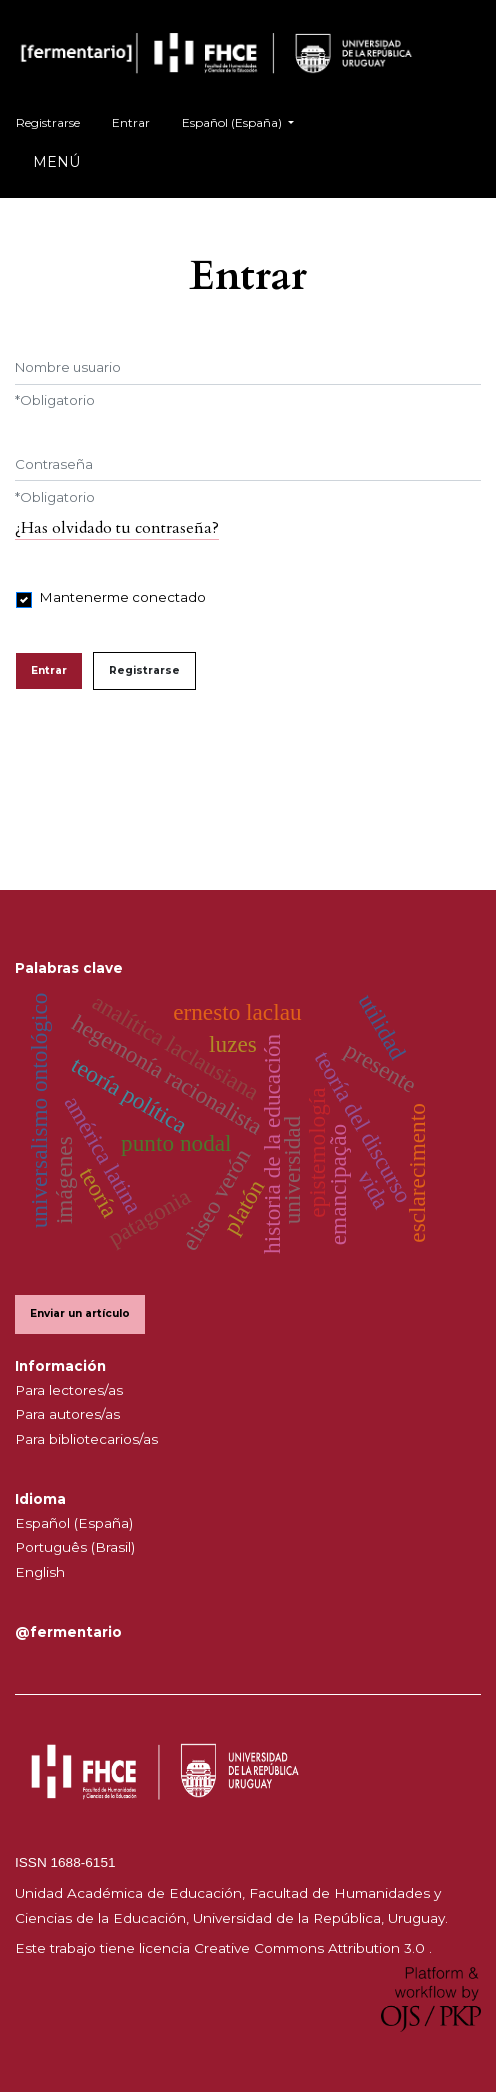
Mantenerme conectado (123, 597)
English (40, 1572)
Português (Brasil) (75, 1547)
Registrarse (48, 122)
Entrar (131, 122)
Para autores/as (67, 1414)
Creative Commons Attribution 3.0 (311, 1948)
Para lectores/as (69, 1390)
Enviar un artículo (80, 1313)
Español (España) (245, 120)
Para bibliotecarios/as (86, 1439)
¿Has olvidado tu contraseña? (117, 528)
